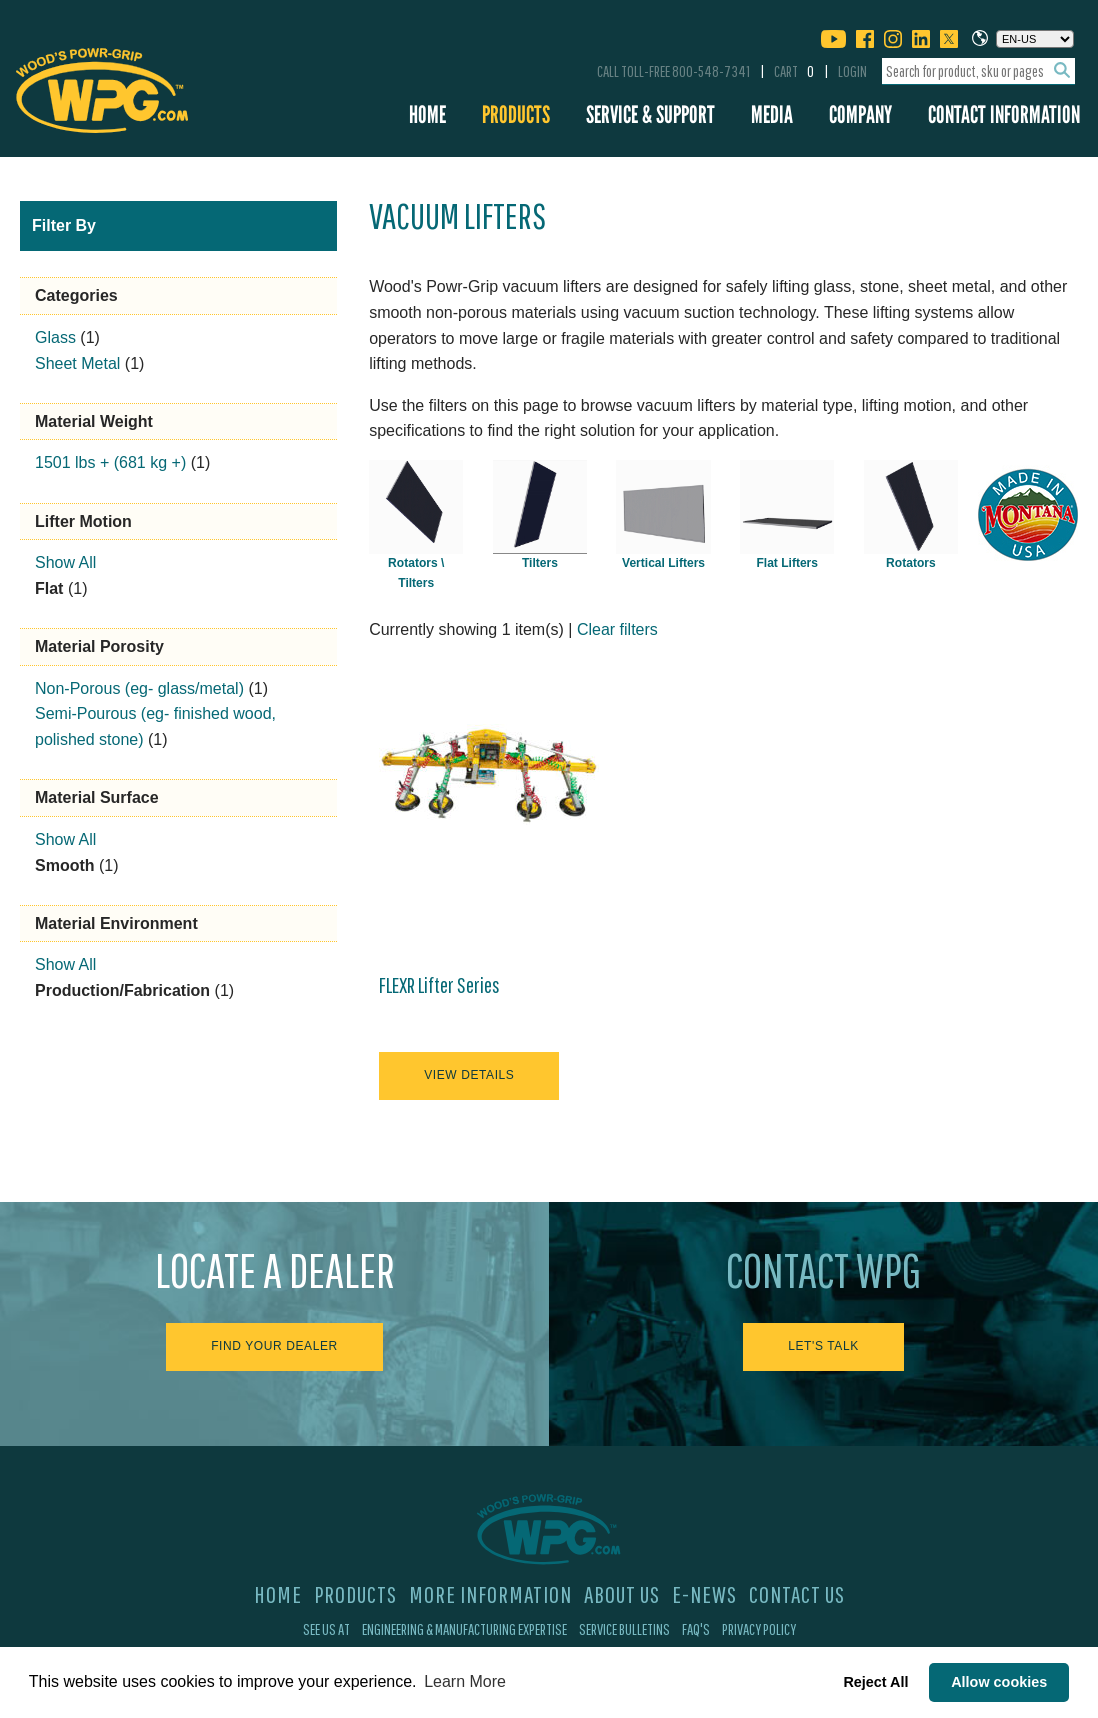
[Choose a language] (1035, 39)
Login (852, 71)
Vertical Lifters (663, 563)
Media (772, 114)
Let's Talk (823, 1346)
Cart (794, 71)
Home (427, 114)
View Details (469, 1075)
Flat (49, 588)
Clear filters (617, 629)
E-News (704, 1594)
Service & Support (650, 114)
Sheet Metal (77, 363)
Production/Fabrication (122, 990)
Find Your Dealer (274, 1346)
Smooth (65, 865)
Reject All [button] (875, 1682)
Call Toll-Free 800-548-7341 (673, 71)
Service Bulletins (624, 1629)
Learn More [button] (465, 1681)
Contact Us (797, 1594)
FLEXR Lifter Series (439, 985)
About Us (622, 1594)
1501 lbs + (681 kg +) (110, 462)
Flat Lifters (787, 563)
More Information (490, 1594)
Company (860, 114)
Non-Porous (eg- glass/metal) (139, 688)
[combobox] (978, 71)
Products (516, 114)
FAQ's (696, 1629)
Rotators (911, 563)
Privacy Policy (759, 1629)
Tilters (540, 563)
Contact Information (1004, 114)
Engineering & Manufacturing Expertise (464, 1629)
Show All (65, 562)
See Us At (326, 1629)
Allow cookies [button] (999, 1682)
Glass (55, 337)
